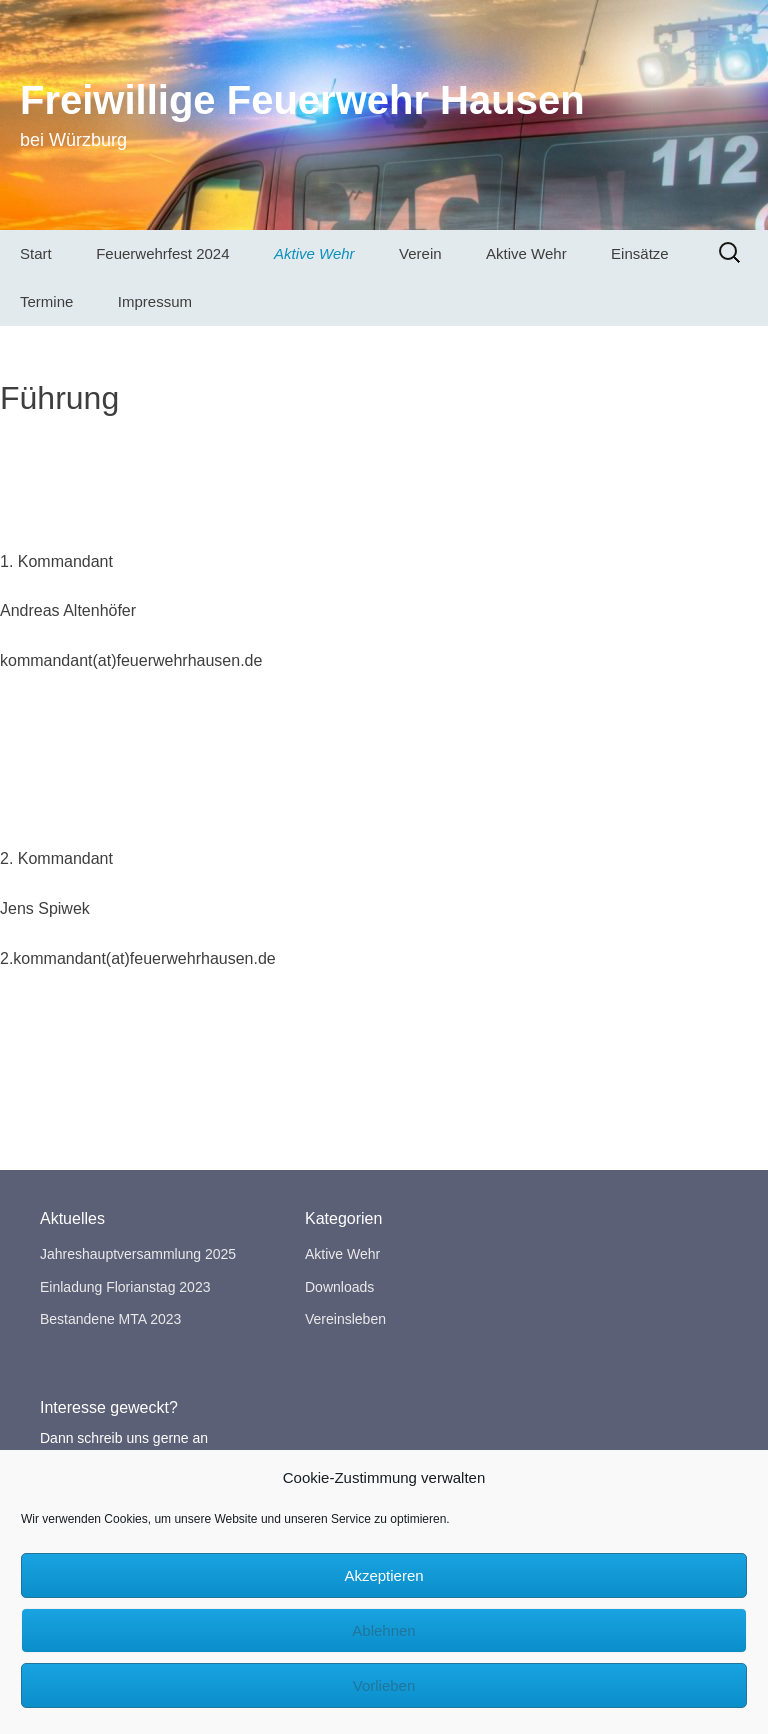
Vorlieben (384, 1685)
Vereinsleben (345, 1319)
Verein (420, 253)
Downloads (339, 1287)
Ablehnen (383, 1630)
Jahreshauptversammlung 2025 (138, 1254)
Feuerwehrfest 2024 (162, 253)
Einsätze (640, 253)
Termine (46, 301)
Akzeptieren (383, 1575)
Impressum (155, 301)
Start (36, 253)
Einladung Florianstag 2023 (125, 1287)
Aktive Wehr (314, 253)
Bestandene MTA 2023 (110, 1319)
